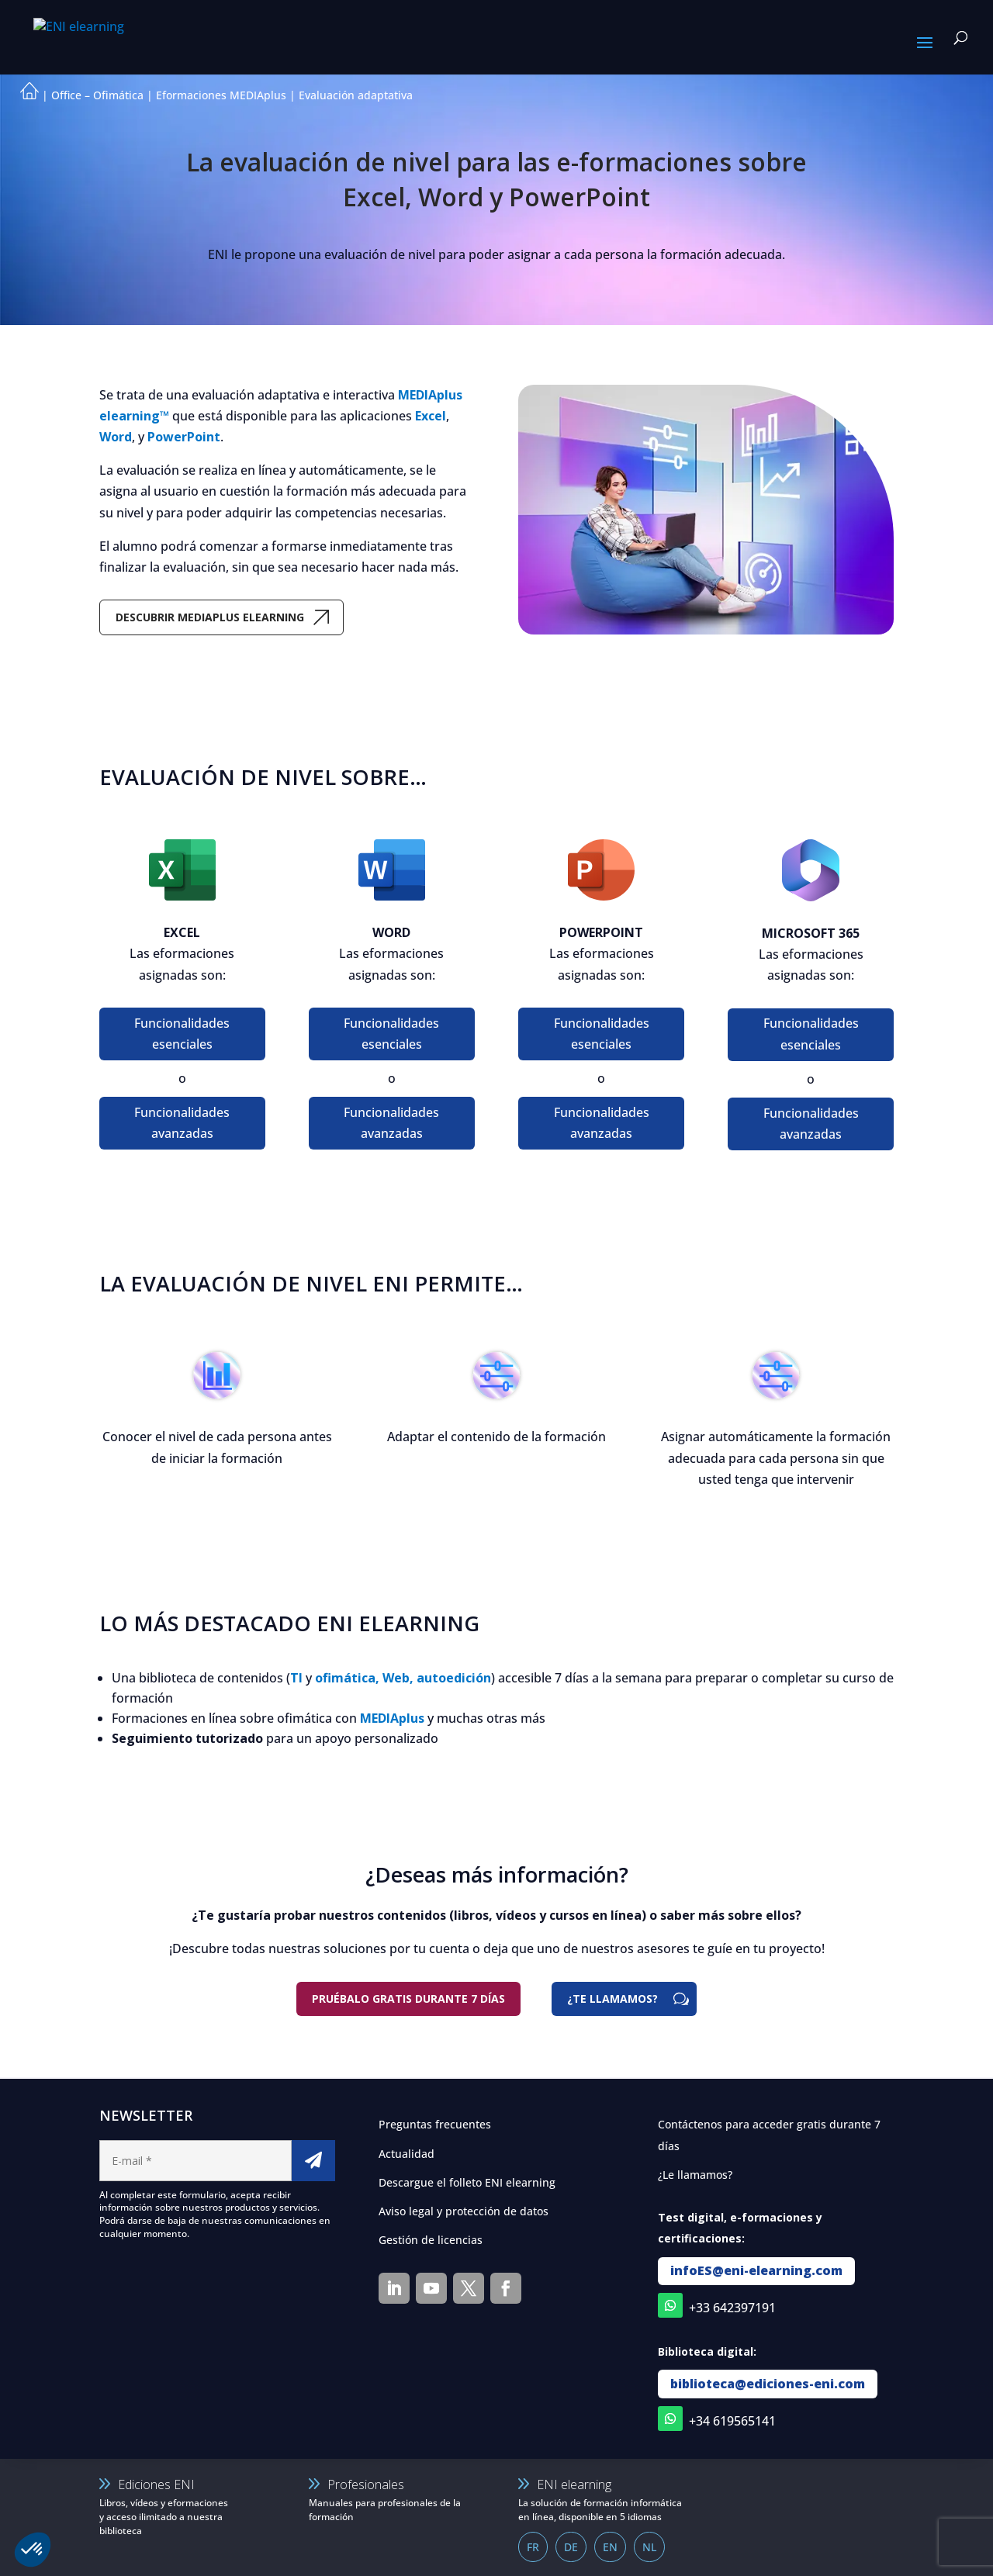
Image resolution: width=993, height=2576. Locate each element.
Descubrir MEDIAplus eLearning (210, 617)
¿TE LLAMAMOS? (612, 1998)
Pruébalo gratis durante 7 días (408, 1998)
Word (115, 436)
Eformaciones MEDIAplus (221, 95)
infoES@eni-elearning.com (756, 2270)
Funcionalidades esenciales (182, 1034)
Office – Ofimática (97, 95)
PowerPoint (183, 436)
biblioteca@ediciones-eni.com (767, 2383)
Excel (430, 415)
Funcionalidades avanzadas (182, 1123)
